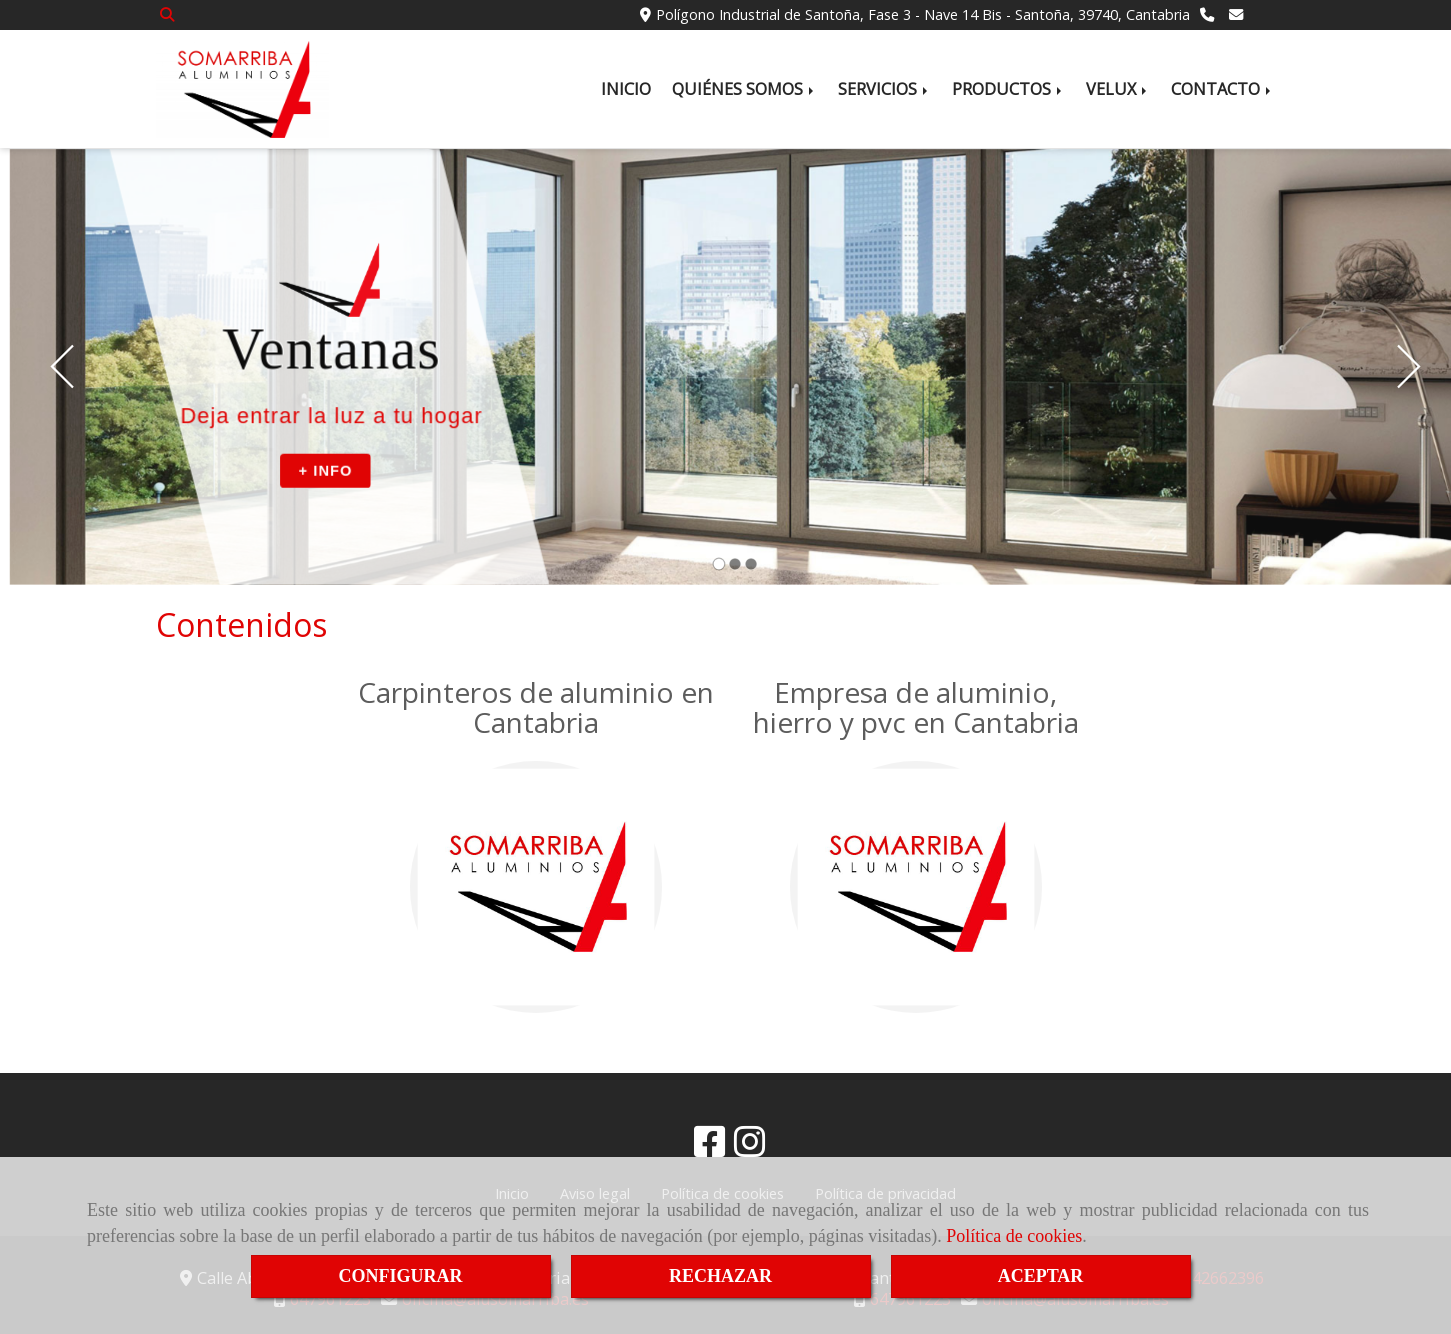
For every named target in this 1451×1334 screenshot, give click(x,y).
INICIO (626, 89)
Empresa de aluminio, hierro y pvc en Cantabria (916, 707)
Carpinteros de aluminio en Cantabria (536, 707)
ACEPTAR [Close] (1041, 1276)
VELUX (1118, 89)
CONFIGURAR (401, 1276)
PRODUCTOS (1008, 89)
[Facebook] (710, 1148)
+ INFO (325, 470)
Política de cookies (1014, 1236)
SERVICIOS (884, 89)
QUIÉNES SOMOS (744, 89)
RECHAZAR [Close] (720, 1276)
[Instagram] (750, 1148)
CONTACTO (1222, 89)
